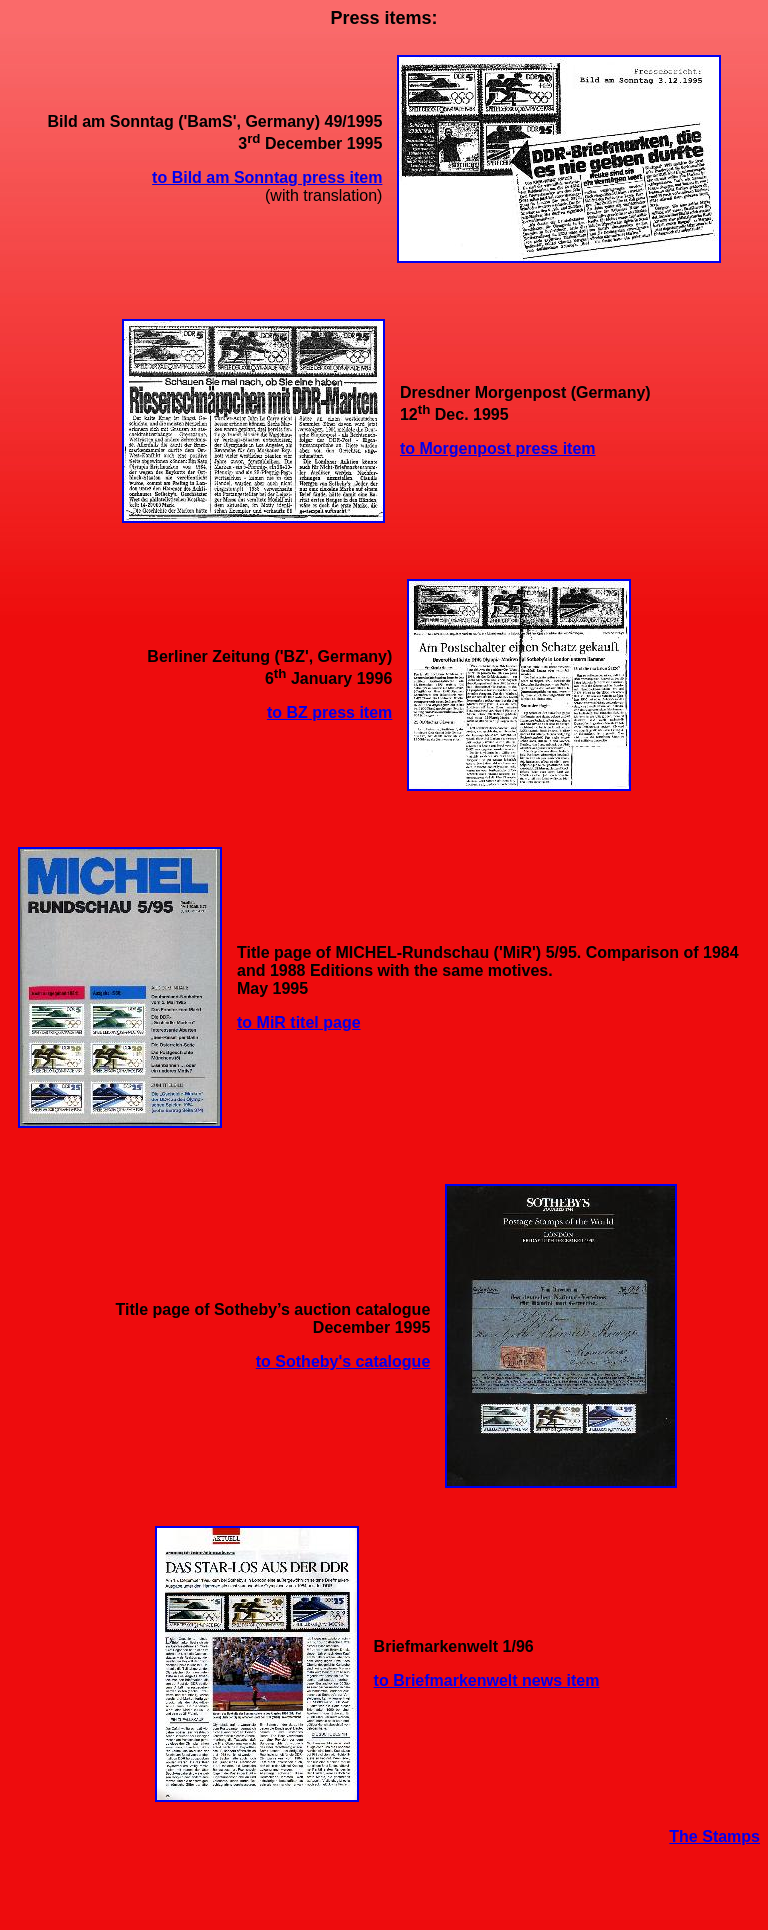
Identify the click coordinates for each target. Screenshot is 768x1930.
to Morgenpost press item (498, 448)
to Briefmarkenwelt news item (487, 1680)
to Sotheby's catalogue (343, 1361)
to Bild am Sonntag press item (267, 177)
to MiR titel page (299, 1022)
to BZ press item (329, 712)
